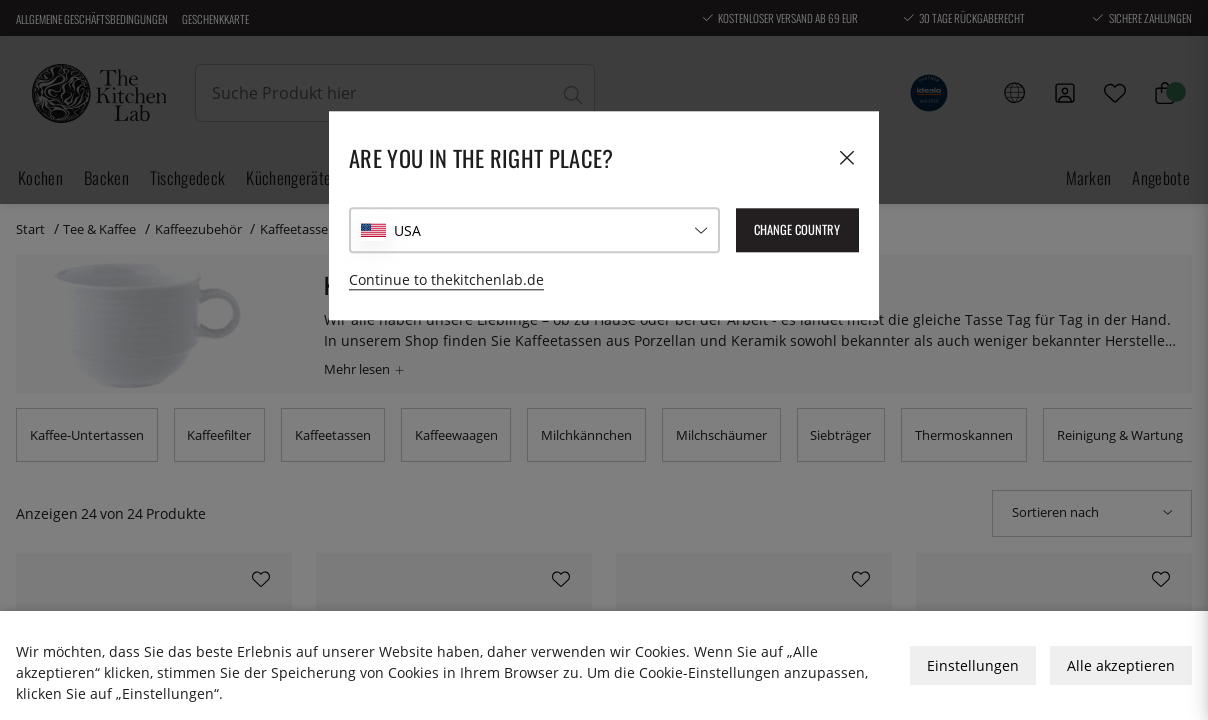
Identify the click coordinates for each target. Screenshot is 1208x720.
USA (407, 230)
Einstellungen (973, 665)
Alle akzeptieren (1121, 665)
